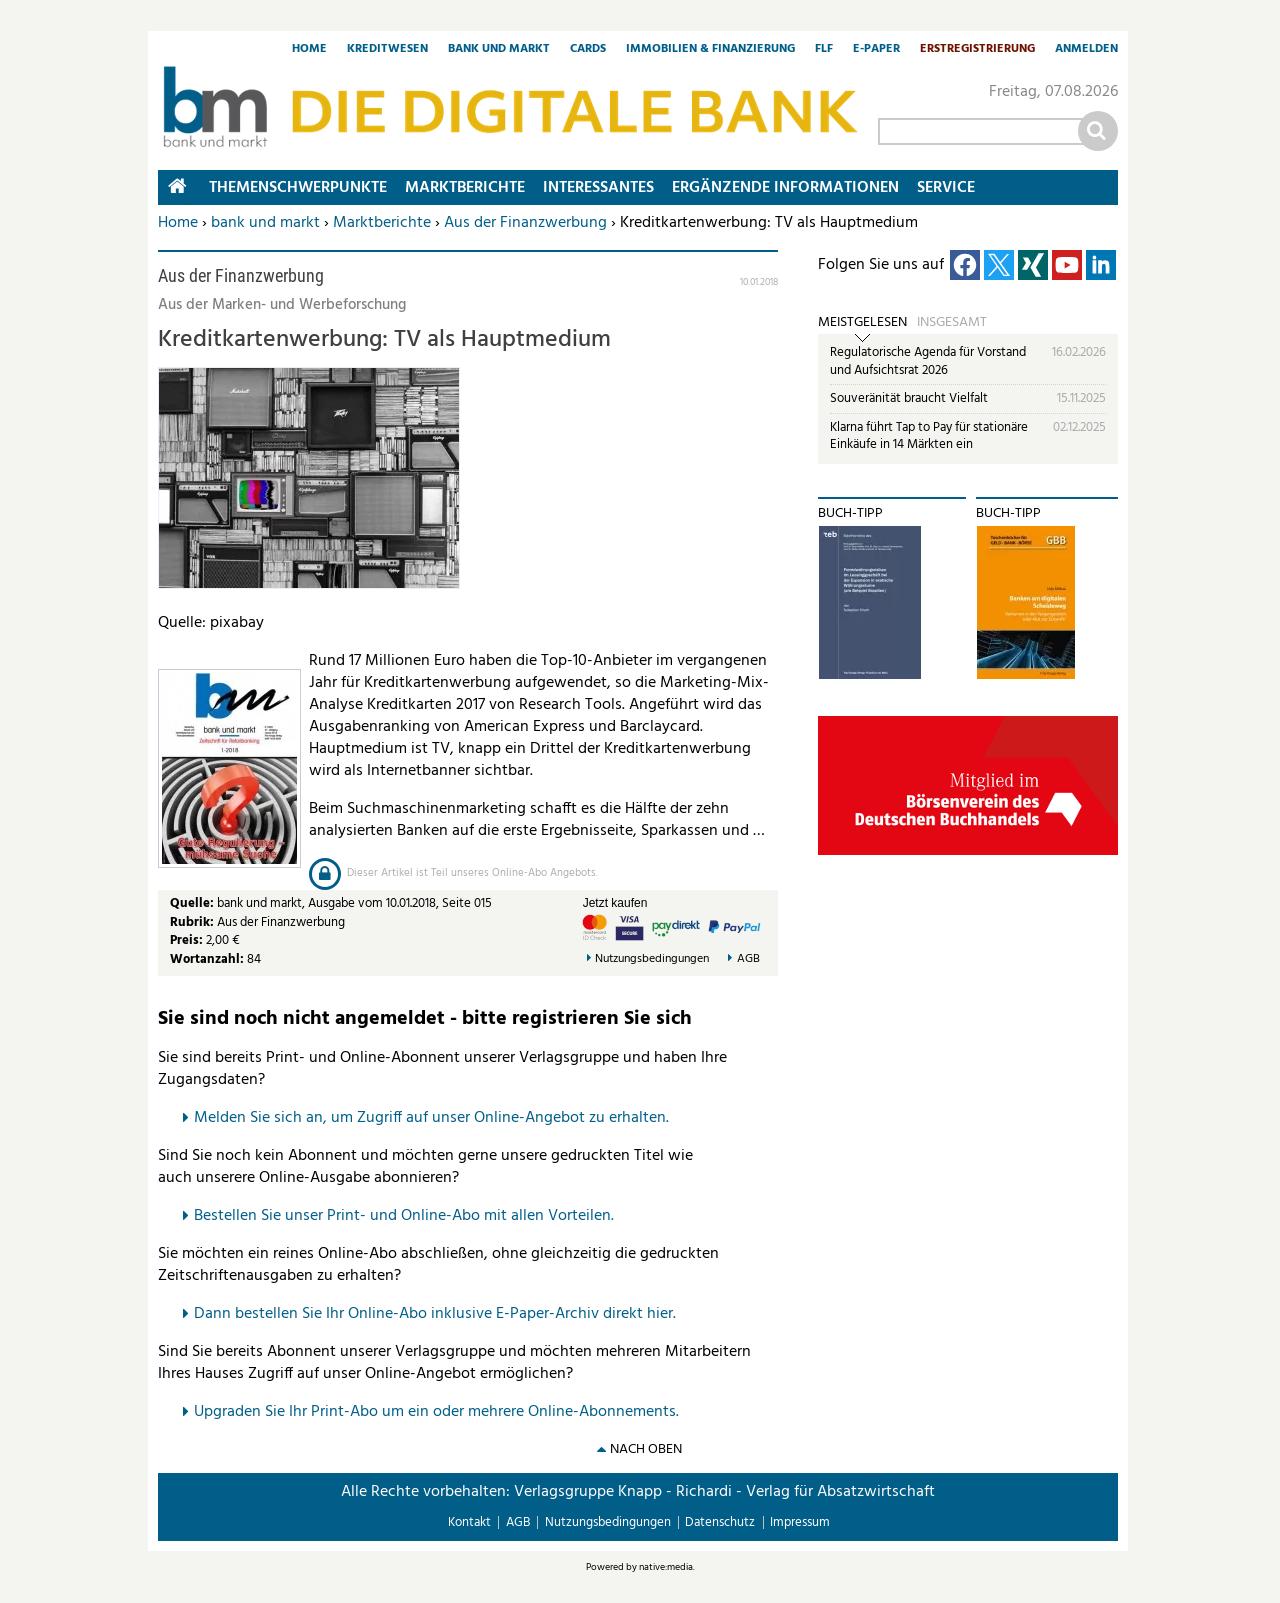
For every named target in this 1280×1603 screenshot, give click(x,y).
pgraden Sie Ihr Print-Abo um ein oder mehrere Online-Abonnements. (441, 1412)
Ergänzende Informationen (785, 188)
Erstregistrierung (977, 50)
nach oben (646, 1449)
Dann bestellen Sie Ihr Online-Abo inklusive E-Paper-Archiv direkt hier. (435, 1314)
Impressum (800, 1522)
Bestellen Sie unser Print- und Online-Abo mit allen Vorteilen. (404, 1216)
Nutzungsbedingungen (652, 959)
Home (309, 50)
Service (946, 188)
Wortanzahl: (207, 959)
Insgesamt (952, 323)
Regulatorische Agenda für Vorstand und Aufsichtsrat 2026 (928, 361)
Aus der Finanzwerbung (525, 223)
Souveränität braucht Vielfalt (909, 398)
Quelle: (193, 903)
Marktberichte (382, 223)
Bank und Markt (499, 50)
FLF (824, 50)
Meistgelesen (862, 323)
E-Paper (876, 50)
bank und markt (265, 223)
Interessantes (598, 188)
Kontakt (469, 1522)
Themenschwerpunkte (298, 188)
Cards (588, 50)
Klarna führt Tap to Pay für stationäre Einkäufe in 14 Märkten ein (929, 436)
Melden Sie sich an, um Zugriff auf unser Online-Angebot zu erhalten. (431, 1118)
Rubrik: (193, 922)
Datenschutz (720, 1522)
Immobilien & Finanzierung (710, 50)
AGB (748, 959)
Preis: (186, 940)
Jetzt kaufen (615, 903)
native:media (666, 1567)
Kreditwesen (387, 50)
